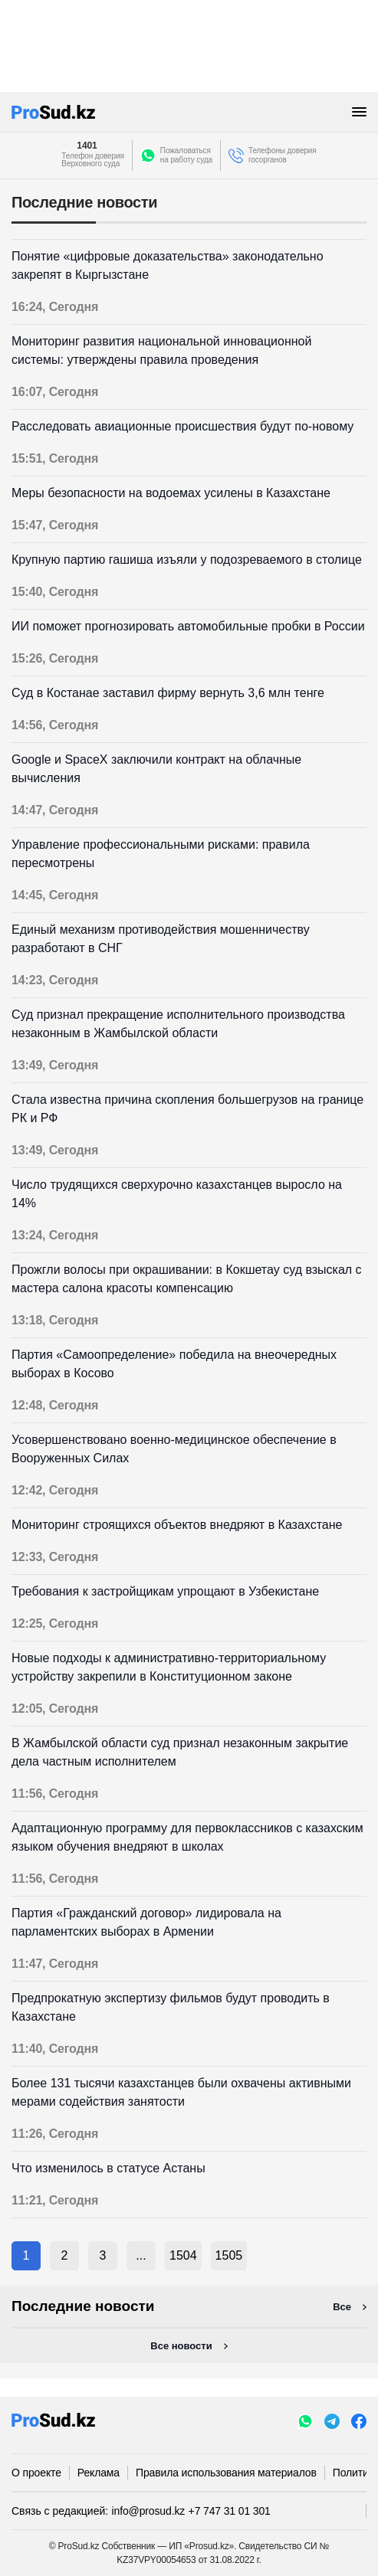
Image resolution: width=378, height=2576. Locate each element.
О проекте (36, 2472)
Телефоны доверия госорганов (282, 155)
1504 (183, 2255)
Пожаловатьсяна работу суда (186, 155)
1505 (229, 2255)
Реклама (98, 2472)
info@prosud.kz (149, 2511)
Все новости (181, 2346)
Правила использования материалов (226, 2472)
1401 (87, 145)
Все (342, 2307)
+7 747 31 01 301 (230, 2511)
